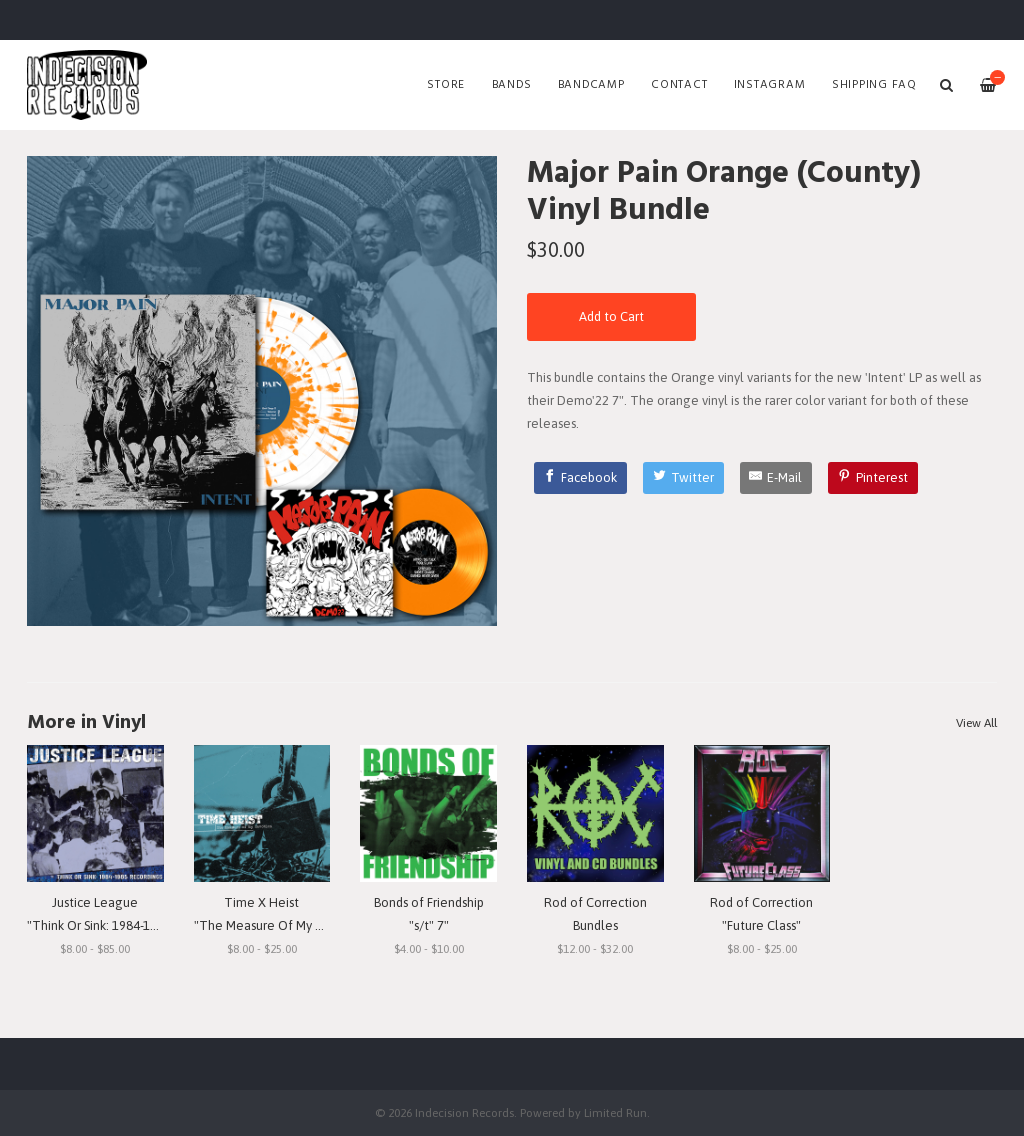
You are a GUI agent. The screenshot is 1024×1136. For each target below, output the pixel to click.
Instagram (770, 85)
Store (446, 85)
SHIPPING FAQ (874, 85)
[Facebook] (581, 478)
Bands (512, 85)
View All (976, 723)
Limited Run (615, 1112)
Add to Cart (611, 316)
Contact (679, 85)
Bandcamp (591, 85)
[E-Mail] (776, 478)
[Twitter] (683, 478)
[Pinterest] (873, 478)
